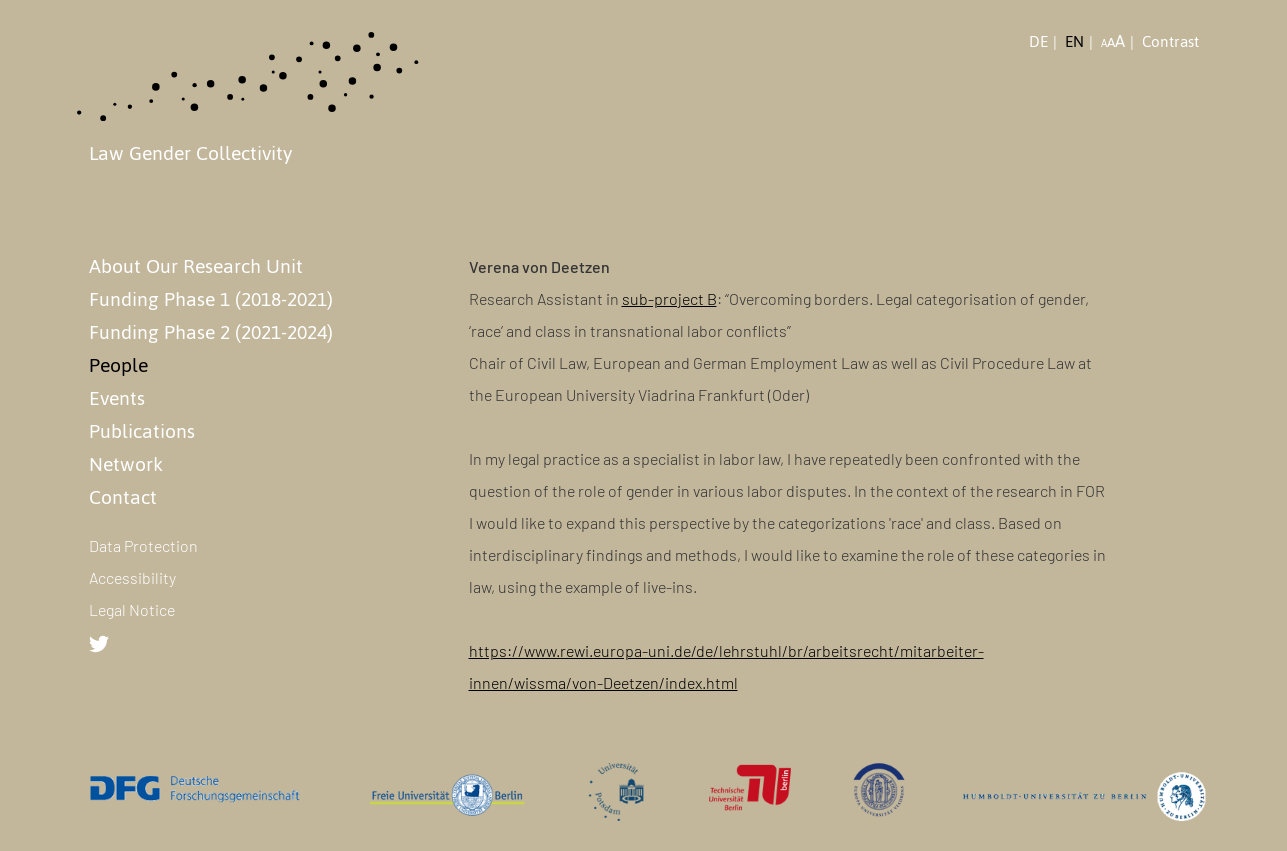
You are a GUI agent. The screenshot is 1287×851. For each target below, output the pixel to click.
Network (126, 464)
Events (117, 398)
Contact (123, 497)
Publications (142, 431)
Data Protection (143, 545)
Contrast (1170, 42)
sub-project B (669, 298)
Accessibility (132, 577)
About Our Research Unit (196, 266)
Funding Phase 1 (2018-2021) (211, 299)
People (118, 365)
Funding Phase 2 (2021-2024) (211, 332)
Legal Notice (132, 609)
